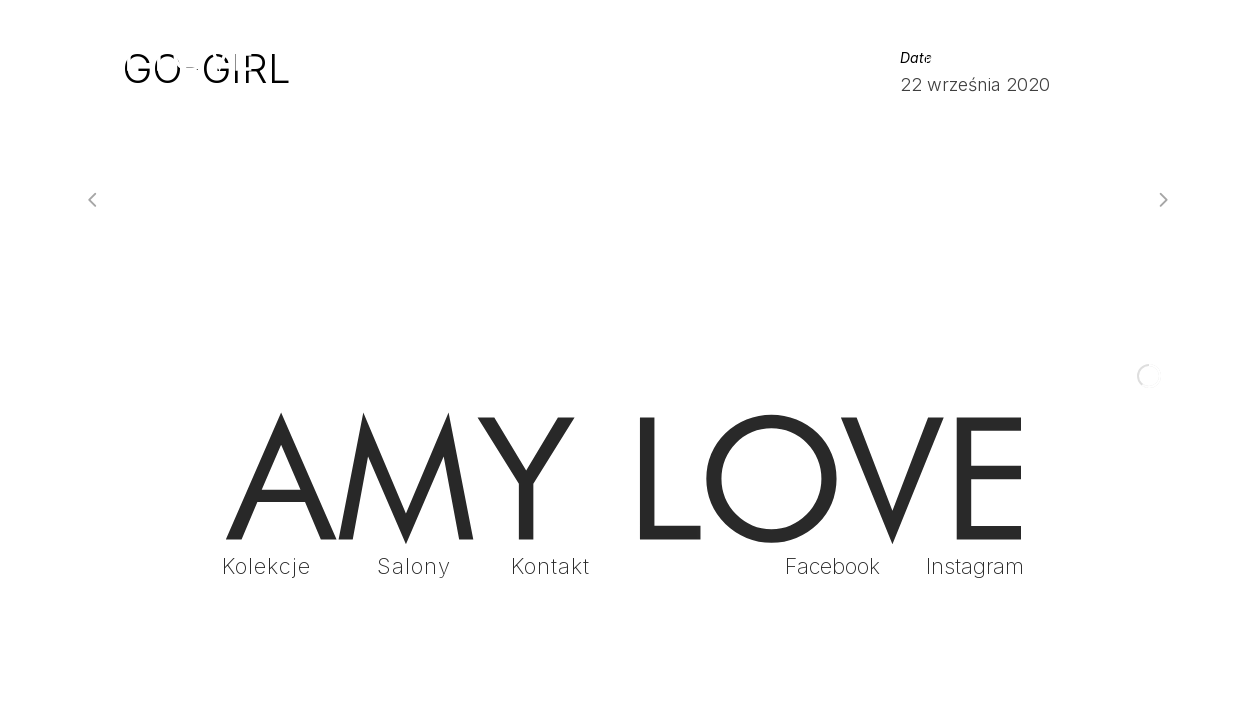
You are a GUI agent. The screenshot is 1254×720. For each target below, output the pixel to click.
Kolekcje (266, 566)
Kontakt (550, 566)
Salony (414, 566)
